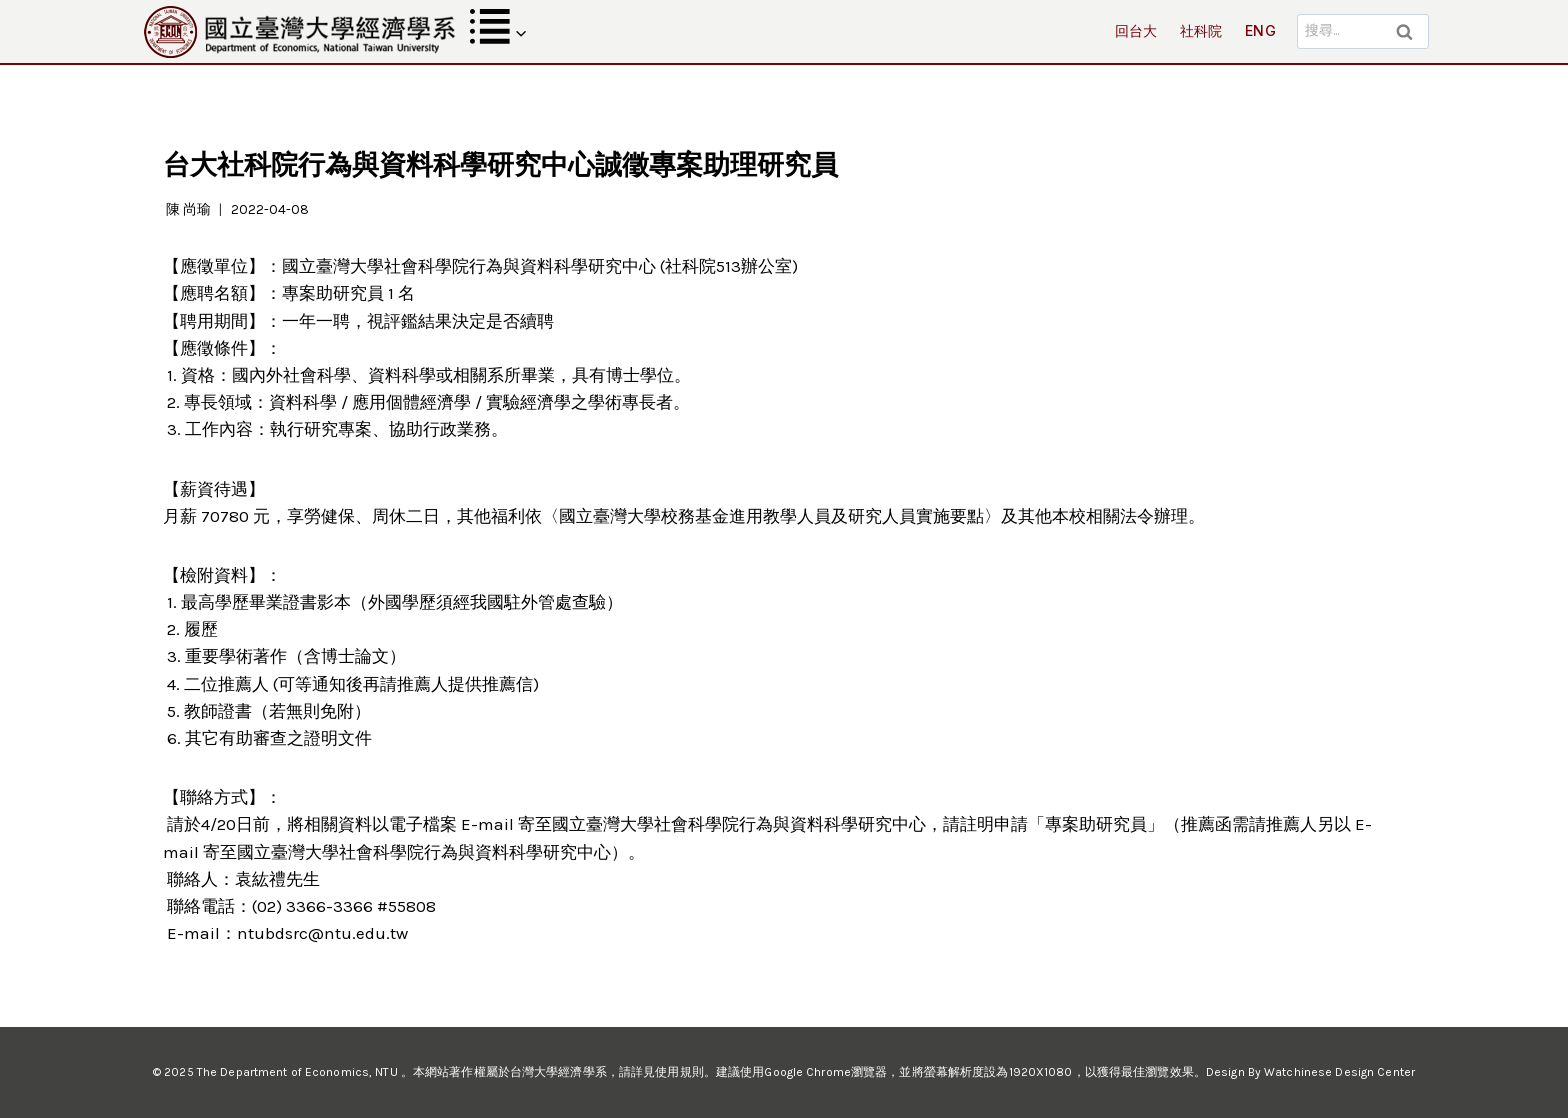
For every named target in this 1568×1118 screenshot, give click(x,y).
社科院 (1201, 30)
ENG (1260, 30)
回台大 (1136, 30)
